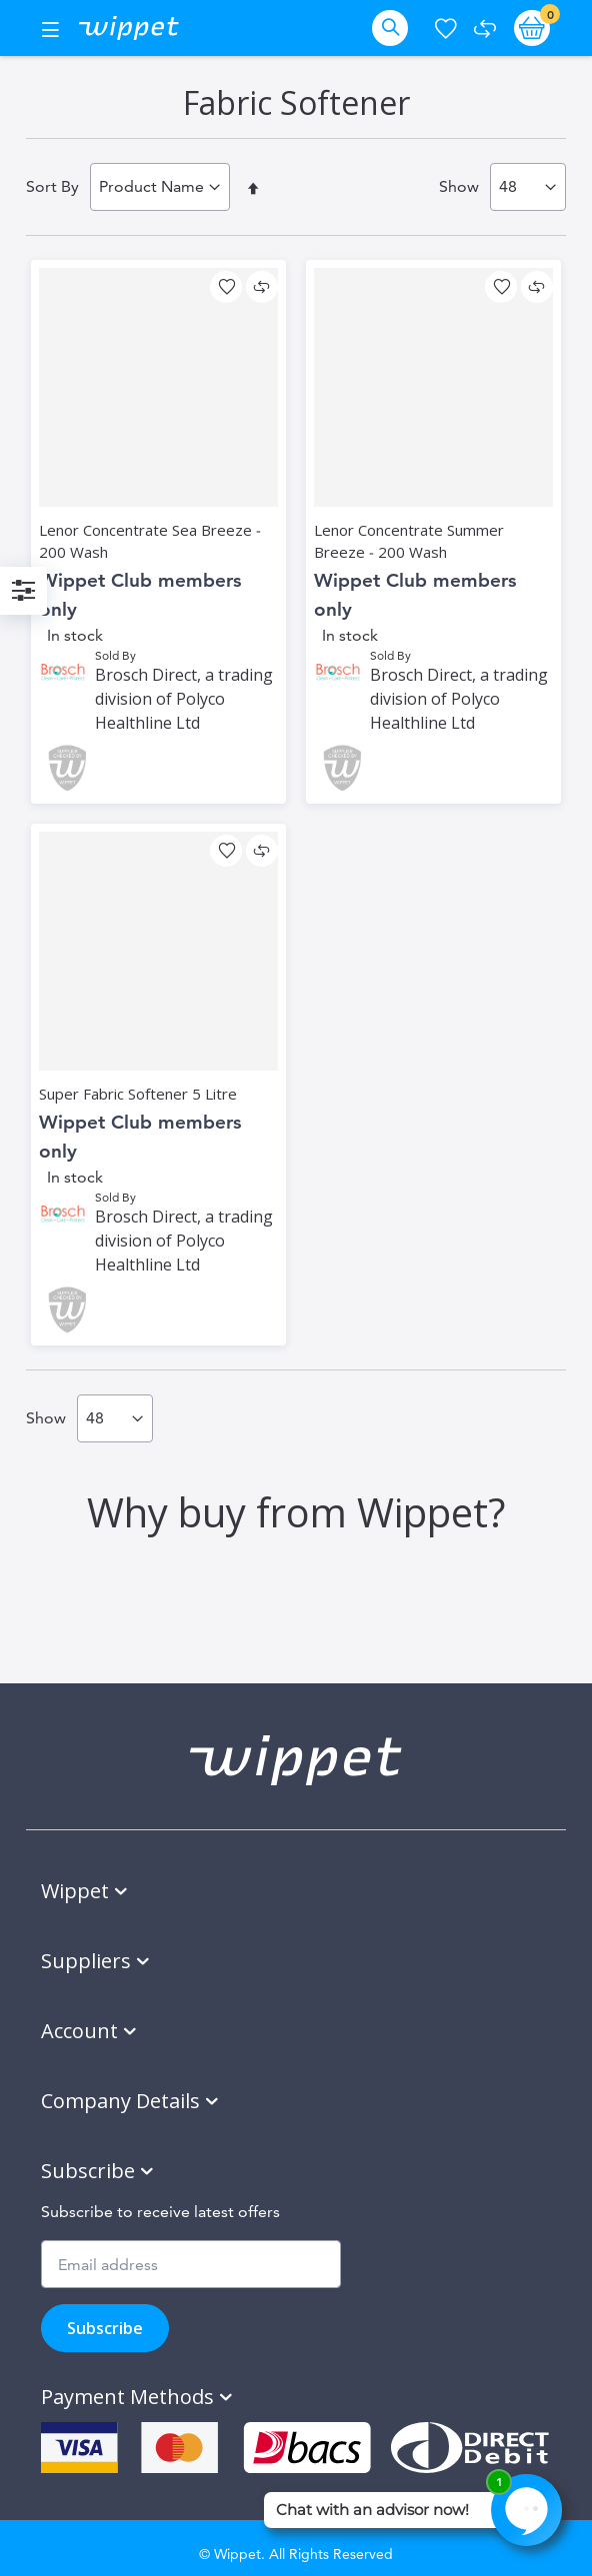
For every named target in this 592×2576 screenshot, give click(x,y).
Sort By (52, 186)
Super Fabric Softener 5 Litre (138, 1094)
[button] (226, 287)
